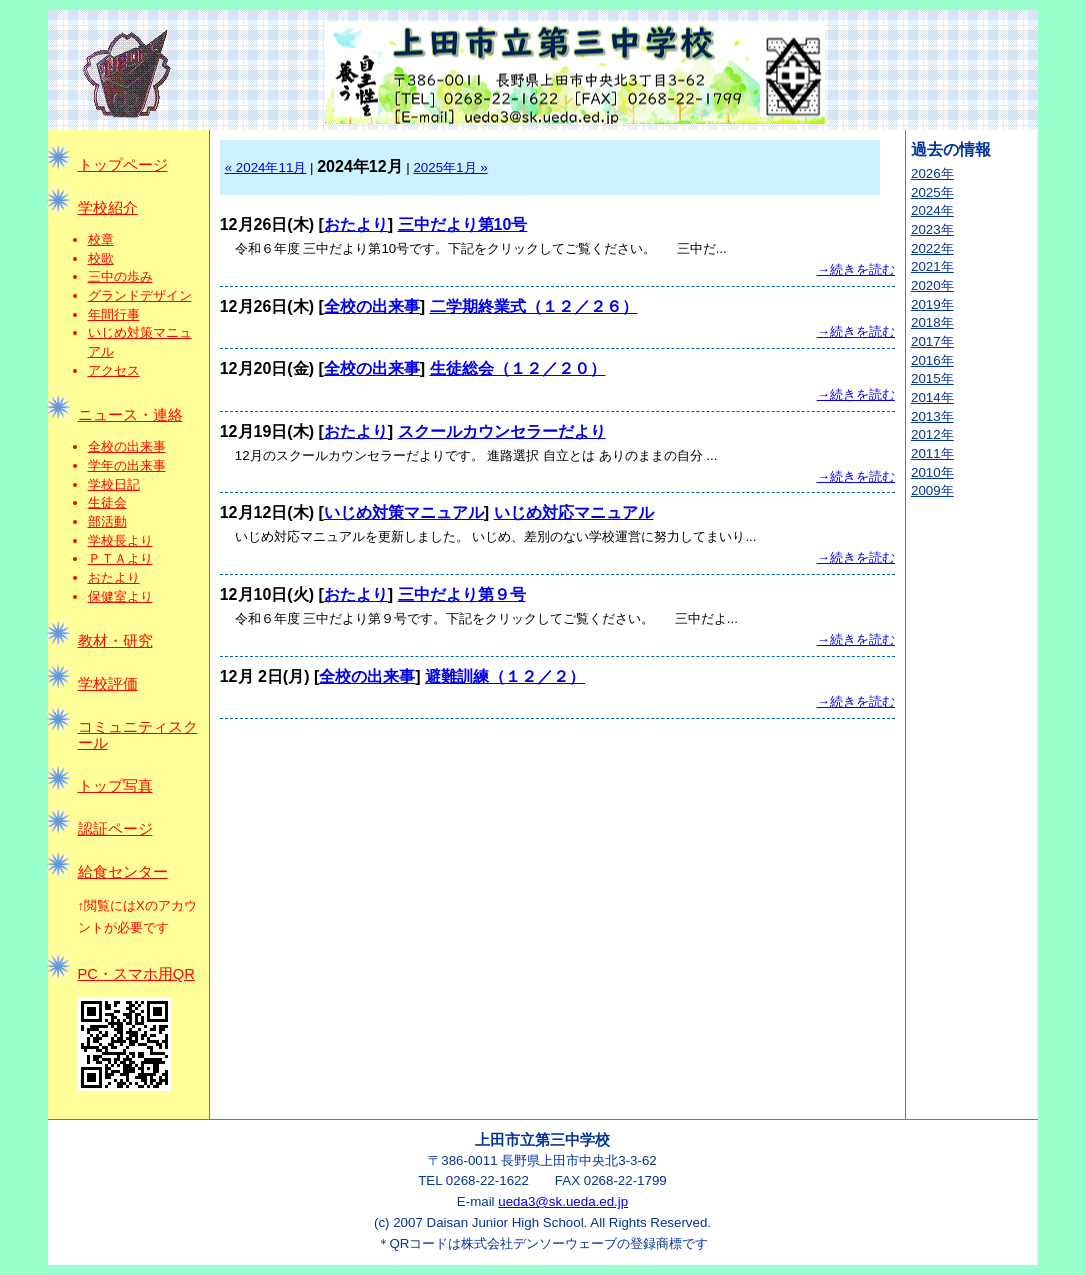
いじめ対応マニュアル (574, 512)
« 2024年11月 (266, 167)
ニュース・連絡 (130, 415)
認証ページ (115, 829)
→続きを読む (856, 269)
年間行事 (114, 314)
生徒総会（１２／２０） (518, 368)
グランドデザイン (140, 295)
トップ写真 (115, 786)
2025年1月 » (450, 167)
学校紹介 (108, 208)
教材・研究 (115, 641)
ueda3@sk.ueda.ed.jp (563, 1201)
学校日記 (114, 484)
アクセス (114, 370)
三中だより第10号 (463, 224)
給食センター (123, 872)
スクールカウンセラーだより (502, 431)
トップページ (123, 165)
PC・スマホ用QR (136, 974)
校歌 (101, 258)
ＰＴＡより (120, 558)
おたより (114, 577)
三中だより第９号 (462, 594)
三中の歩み (120, 276)
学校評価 (108, 684)
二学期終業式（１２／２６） (534, 306)
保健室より (120, 596)
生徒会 (107, 502)
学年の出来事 (127, 465)
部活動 (107, 521)
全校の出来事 (127, 446)
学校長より (120, 540)
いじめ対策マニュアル (404, 512)
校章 (101, 239)
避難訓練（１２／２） (505, 676)
